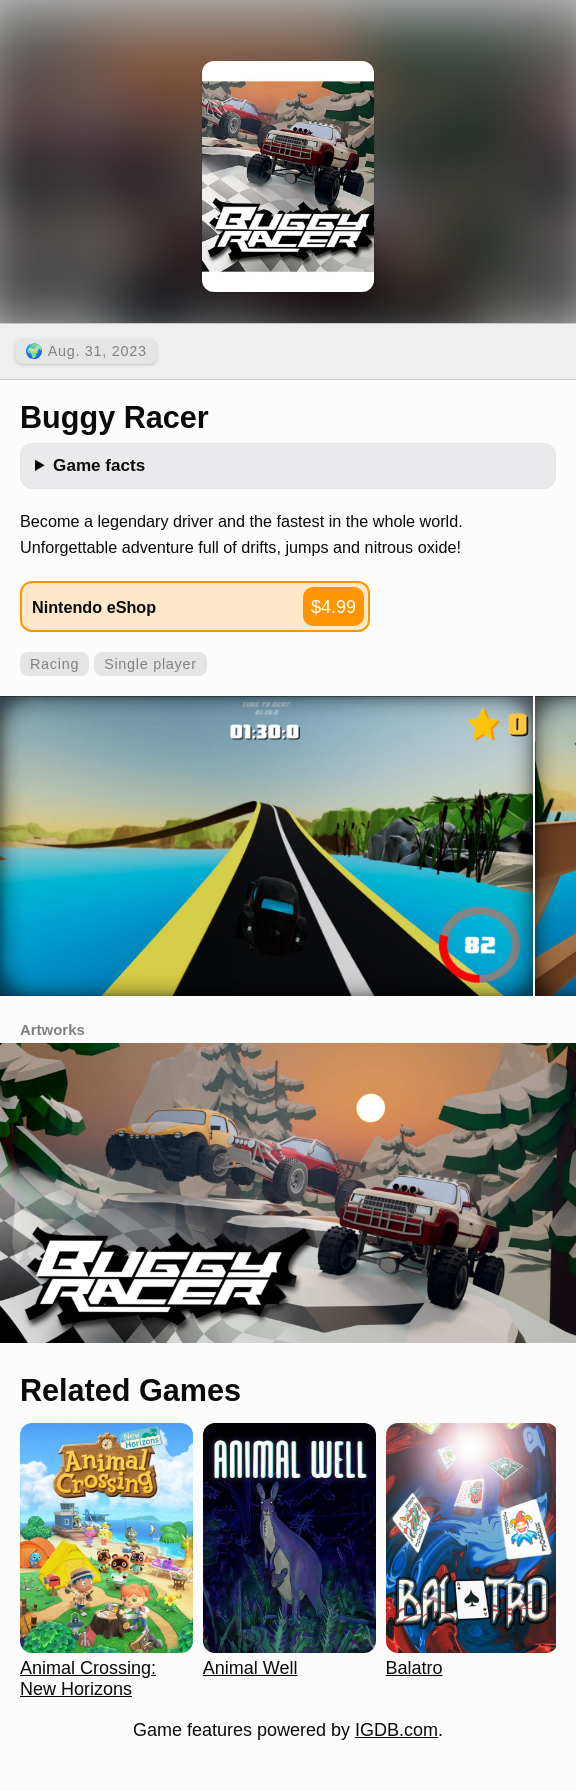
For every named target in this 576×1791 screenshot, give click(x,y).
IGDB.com (396, 1730)
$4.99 (333, 607)
